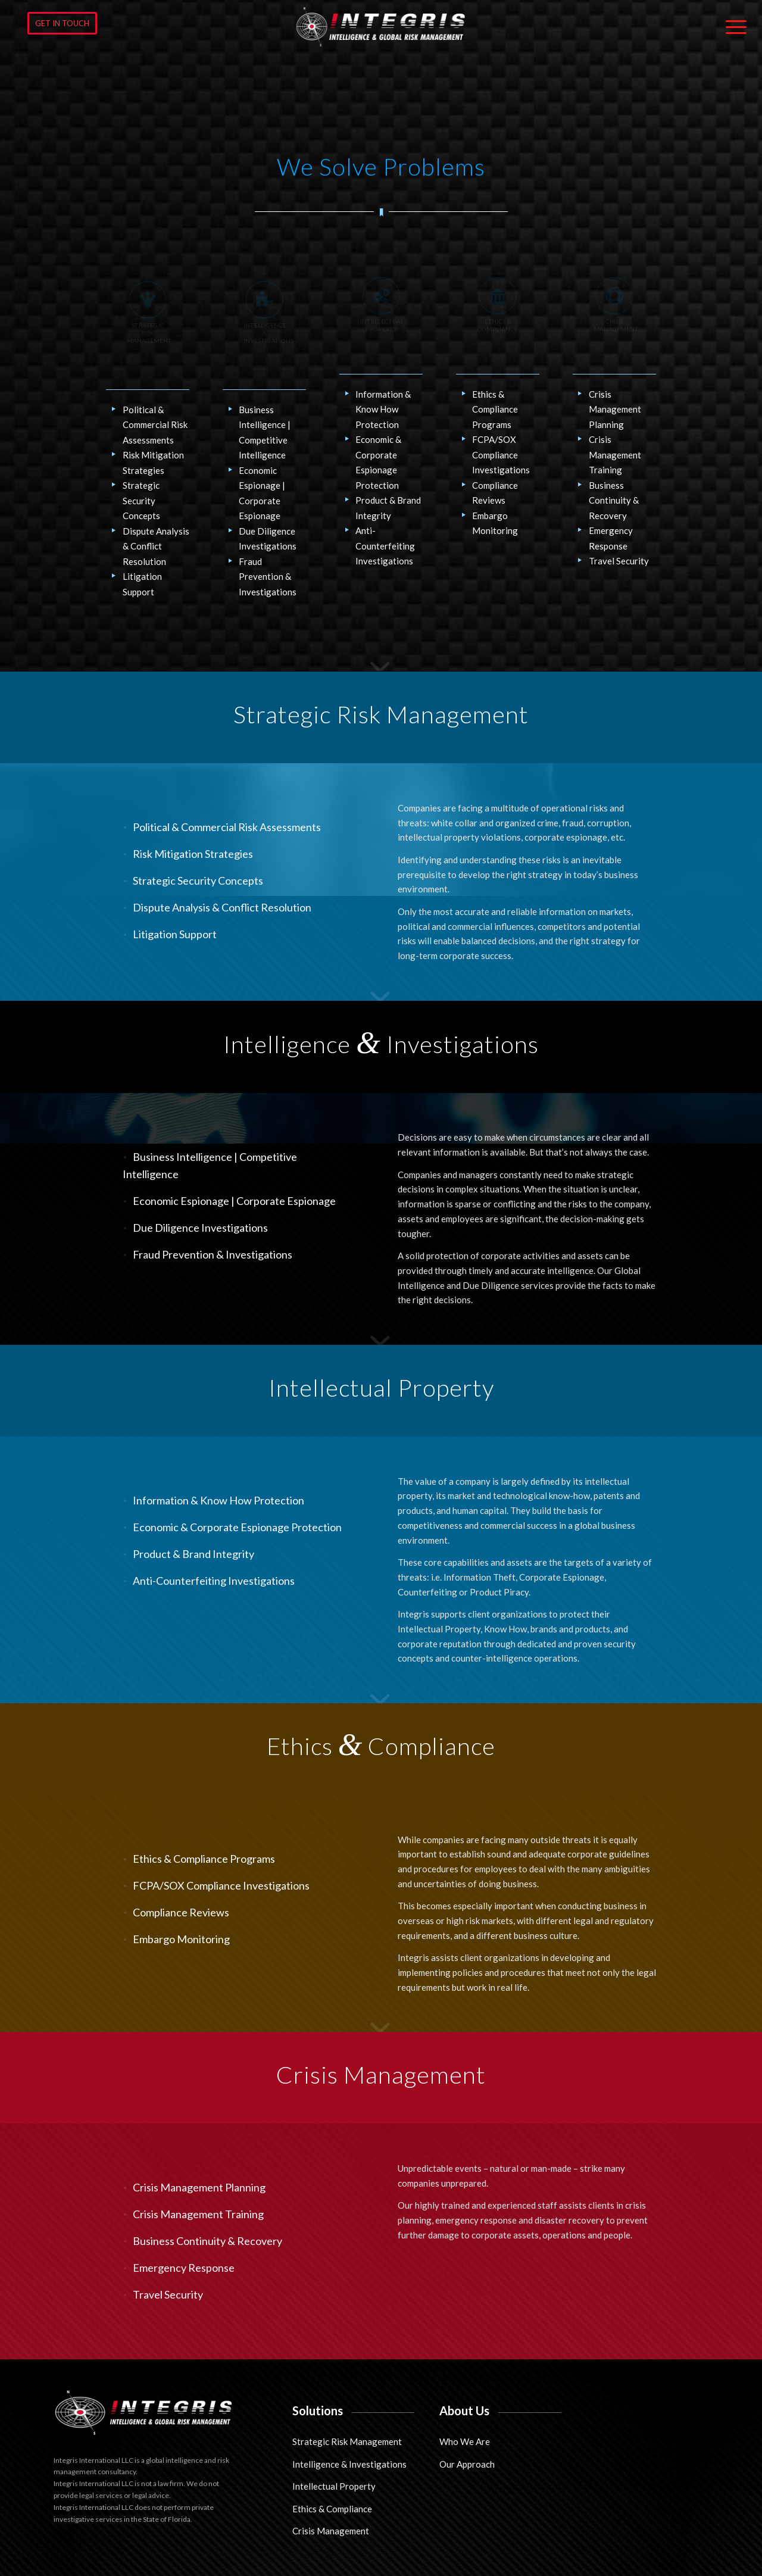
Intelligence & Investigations (349, 2464)
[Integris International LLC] (381, 27)
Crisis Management (330, 2530)
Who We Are (464, 2441)
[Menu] (732, 27)
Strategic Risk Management (347, 2441)
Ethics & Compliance (332, 2508)
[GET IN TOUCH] (62, 23)
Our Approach (467, 2464)
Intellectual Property (334, 2486)
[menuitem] (732, 27)
